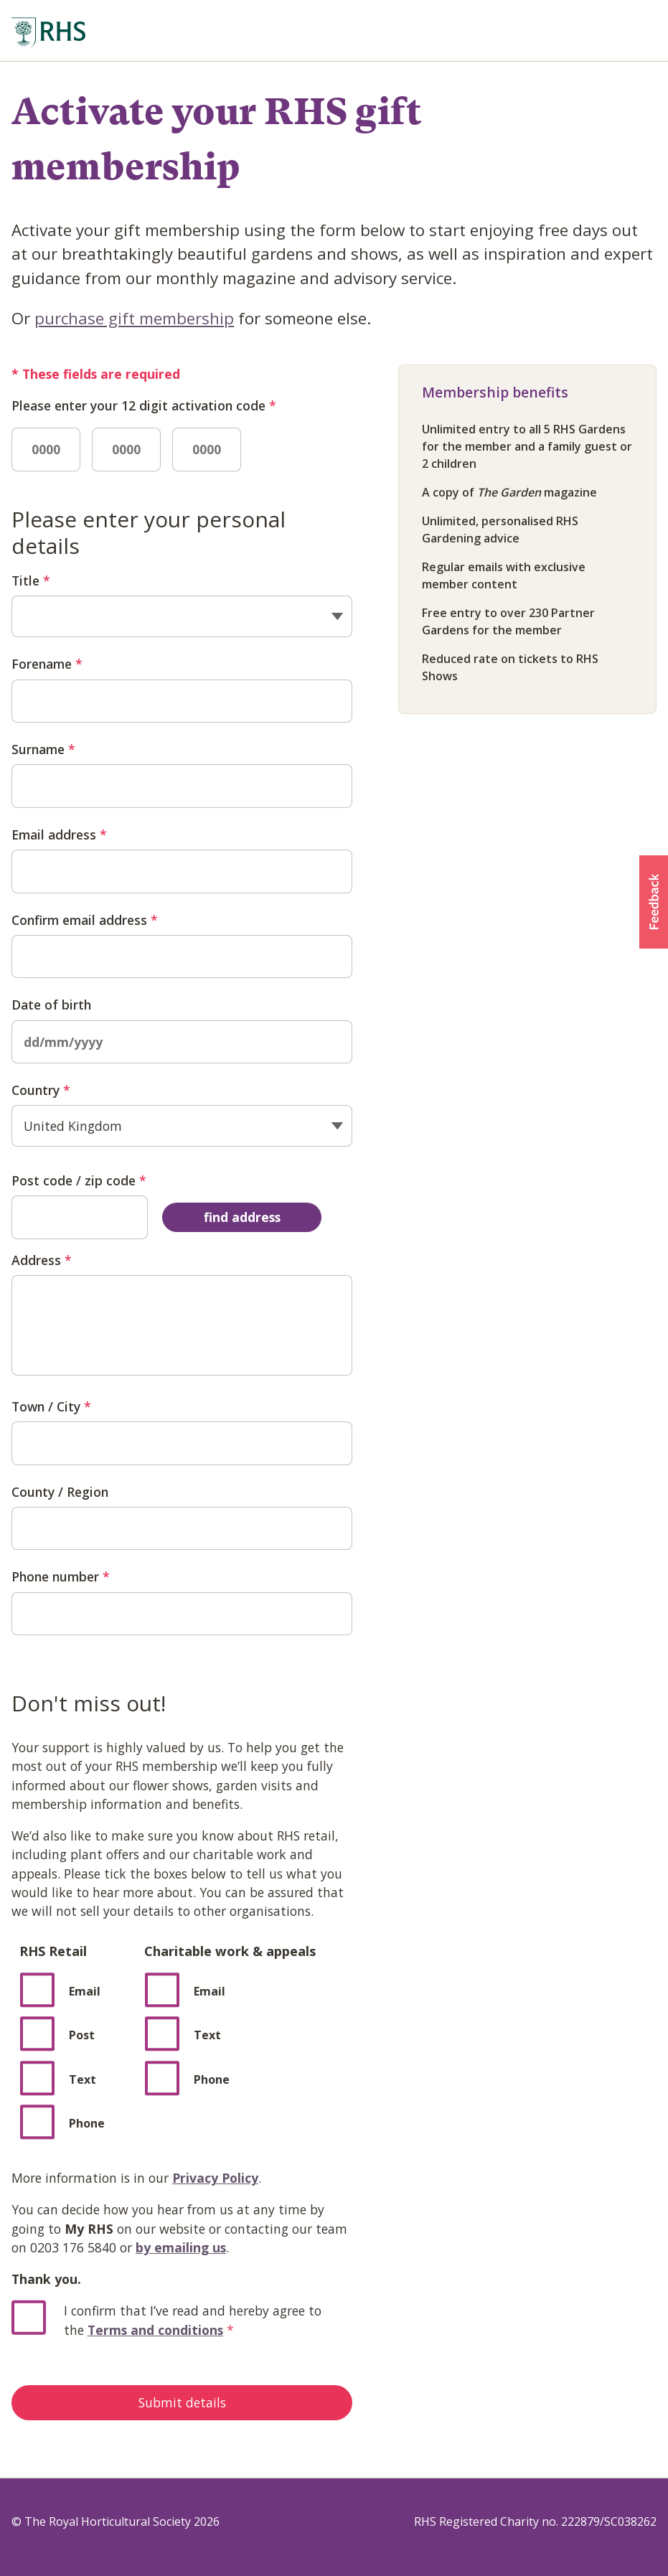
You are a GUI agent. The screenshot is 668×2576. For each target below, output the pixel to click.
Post (82, 2035)
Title (30, 580)
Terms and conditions (155, 2329)
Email (84, 1991)
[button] (653, 902)
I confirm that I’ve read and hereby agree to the (192, 2320)
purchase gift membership (134, 318)
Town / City (51, 1406)
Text (207, 2035)
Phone (212, 2079)
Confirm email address (84, 920)
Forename (47, 663)
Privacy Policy (215, 2177)
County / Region (59, 1491)
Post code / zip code (78, 1180)
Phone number (60, 1576)
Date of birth (51, 1004)
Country (40, 1090)
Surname (43, 749)
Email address (59, 834)
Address (41, 1260)
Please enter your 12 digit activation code (143, 405)
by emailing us (181, 2247)
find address (242, 1217)
